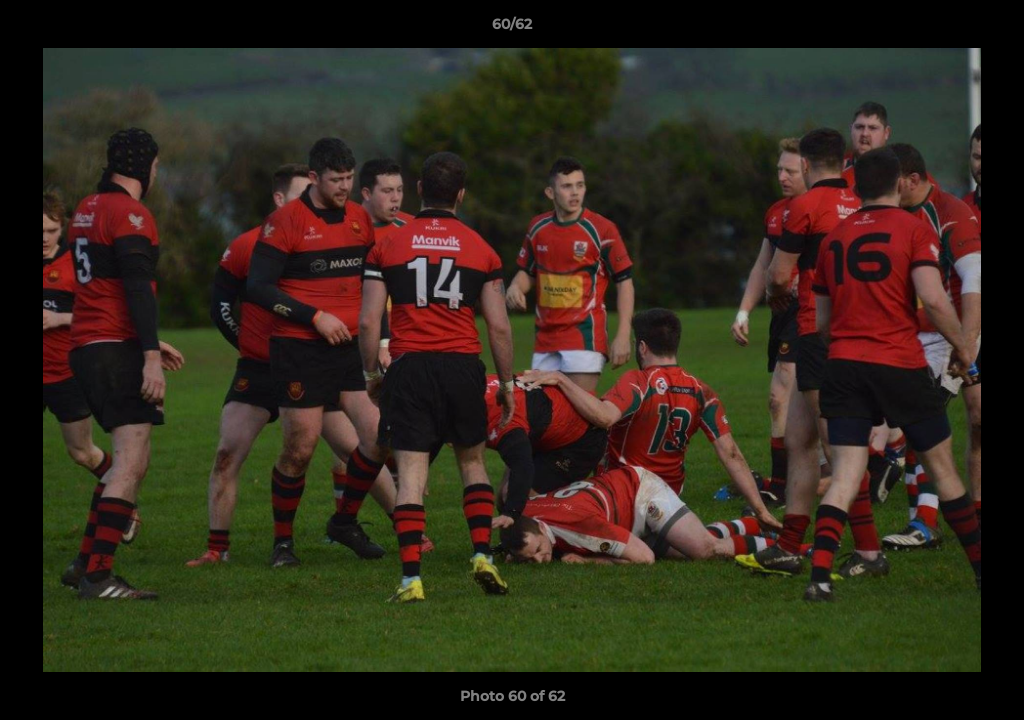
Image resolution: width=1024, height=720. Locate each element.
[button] (988, 29)
